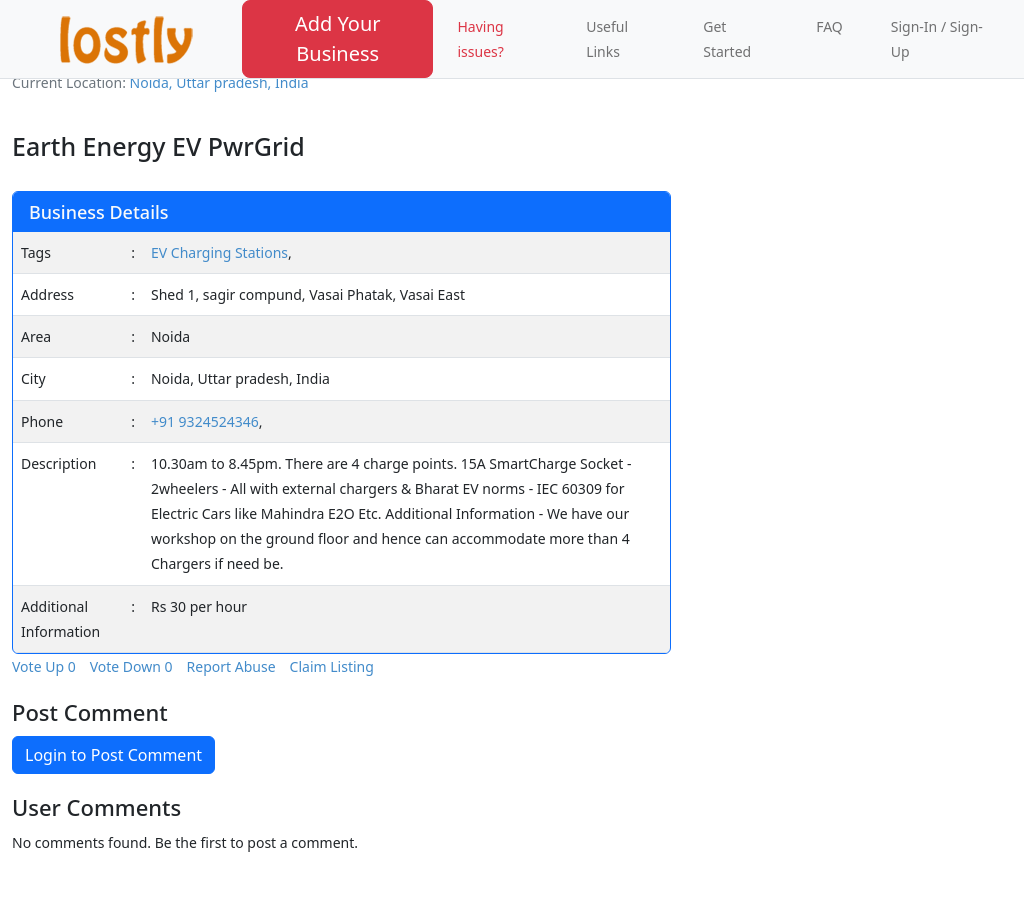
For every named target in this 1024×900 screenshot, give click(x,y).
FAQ (829, 26)
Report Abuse (231, 666)
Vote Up (44, 666)
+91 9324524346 (205, 421)
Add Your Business (338, 38)
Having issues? (480, 39)
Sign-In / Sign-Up (937, 39)
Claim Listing (332, 666)
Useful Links (607, 39)
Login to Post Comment (113, 755)
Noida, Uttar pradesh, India (219, 82)
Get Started (727, 39)
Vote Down (131, 666)
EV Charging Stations (219, 252)
